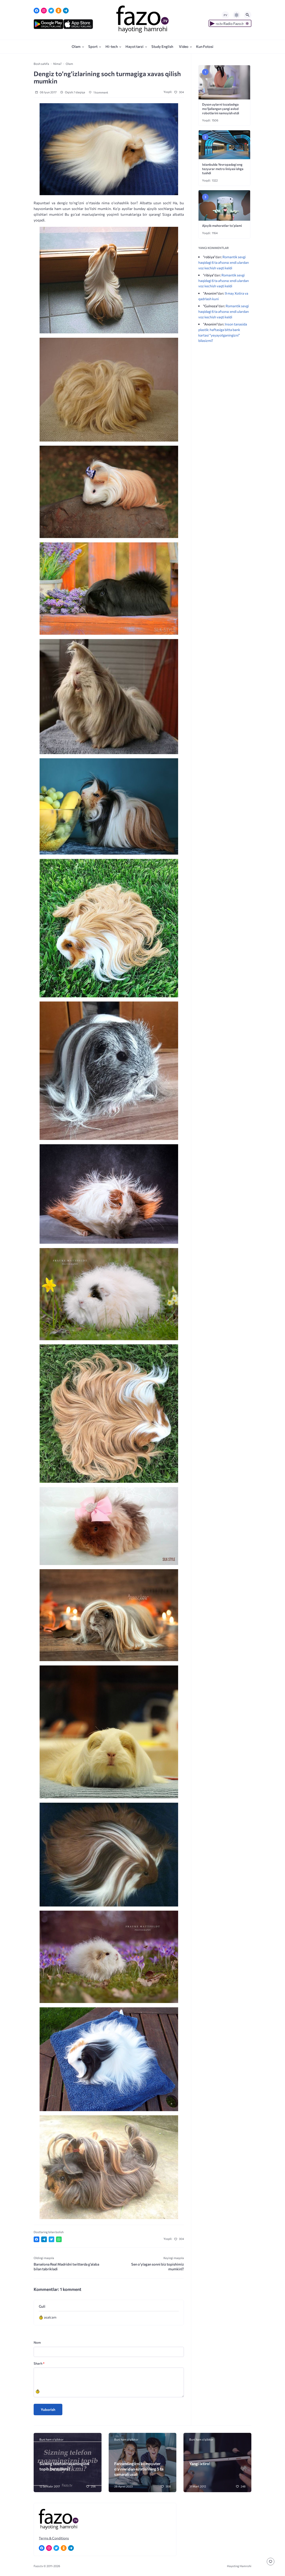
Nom (37, 2342)
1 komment (98, 92)
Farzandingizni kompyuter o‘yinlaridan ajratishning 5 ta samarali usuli (138, 2468)
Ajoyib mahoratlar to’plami (222, 225)
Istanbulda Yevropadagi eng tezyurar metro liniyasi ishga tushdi (222, 169)
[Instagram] (44, 10)
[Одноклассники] (58, 10)
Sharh (39, 2363)
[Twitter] (51, 10)
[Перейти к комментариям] (270, 2561)
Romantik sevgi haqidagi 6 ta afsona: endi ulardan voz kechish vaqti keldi (223, 262)
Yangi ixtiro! (199, 2463)
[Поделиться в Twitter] (51, 2239)
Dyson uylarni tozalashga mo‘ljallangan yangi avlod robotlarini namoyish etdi (220, 108)
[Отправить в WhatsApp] (59, 2239)
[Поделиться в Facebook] (36, 2239)
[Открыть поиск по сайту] (247, 15)
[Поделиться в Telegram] (44, 2239)
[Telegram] (66, 10)
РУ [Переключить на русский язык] (225, 15)
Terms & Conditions (54, 2538)
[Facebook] (36, 10)
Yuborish (48, 2409)
